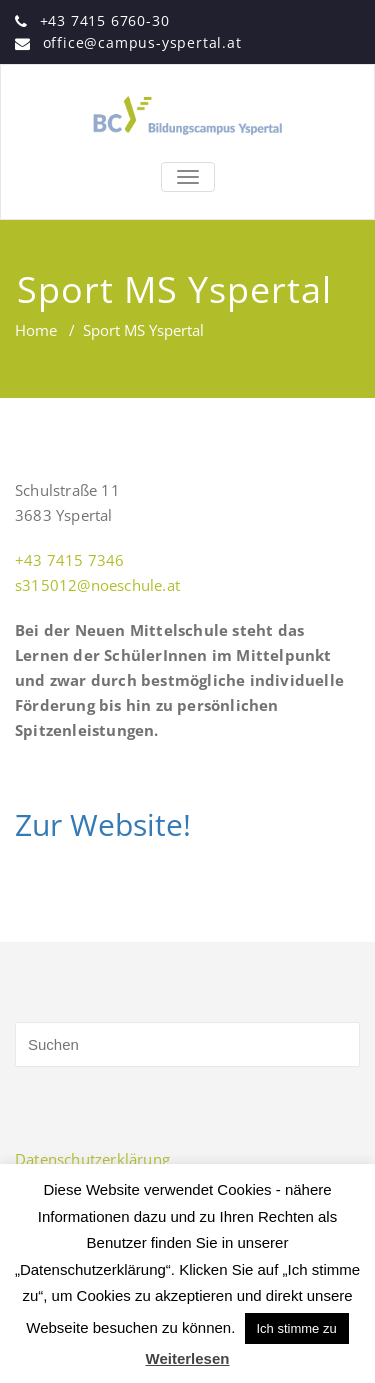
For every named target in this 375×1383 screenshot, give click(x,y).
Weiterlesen (188, 1358)
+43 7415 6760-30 (105, 20)
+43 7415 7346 (70, 560)
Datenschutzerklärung (92, 1159)
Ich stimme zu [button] (297, 1328)
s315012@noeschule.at (97, 585)
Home (36, 330)
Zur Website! (103, 824)
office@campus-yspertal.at (142, 42)
